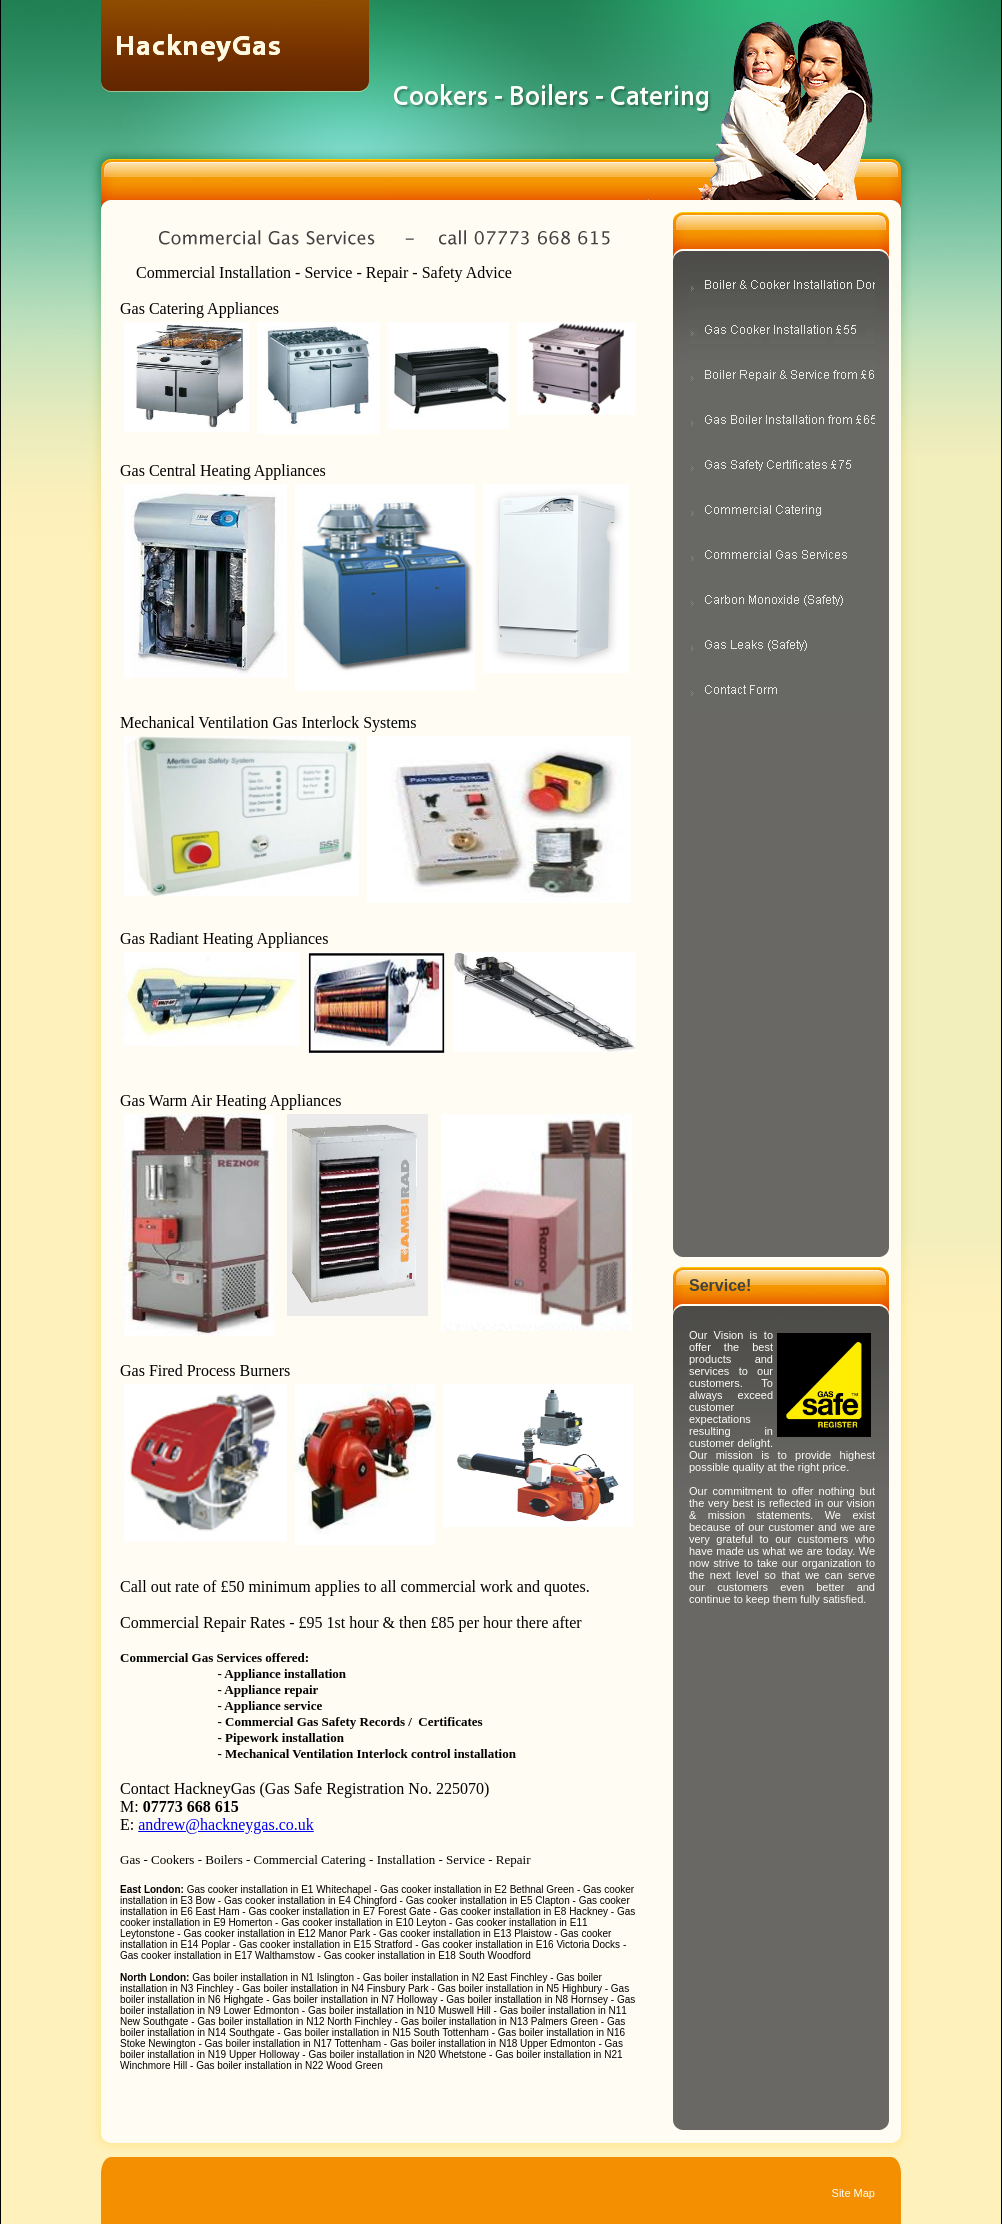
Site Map (853, 2193)
